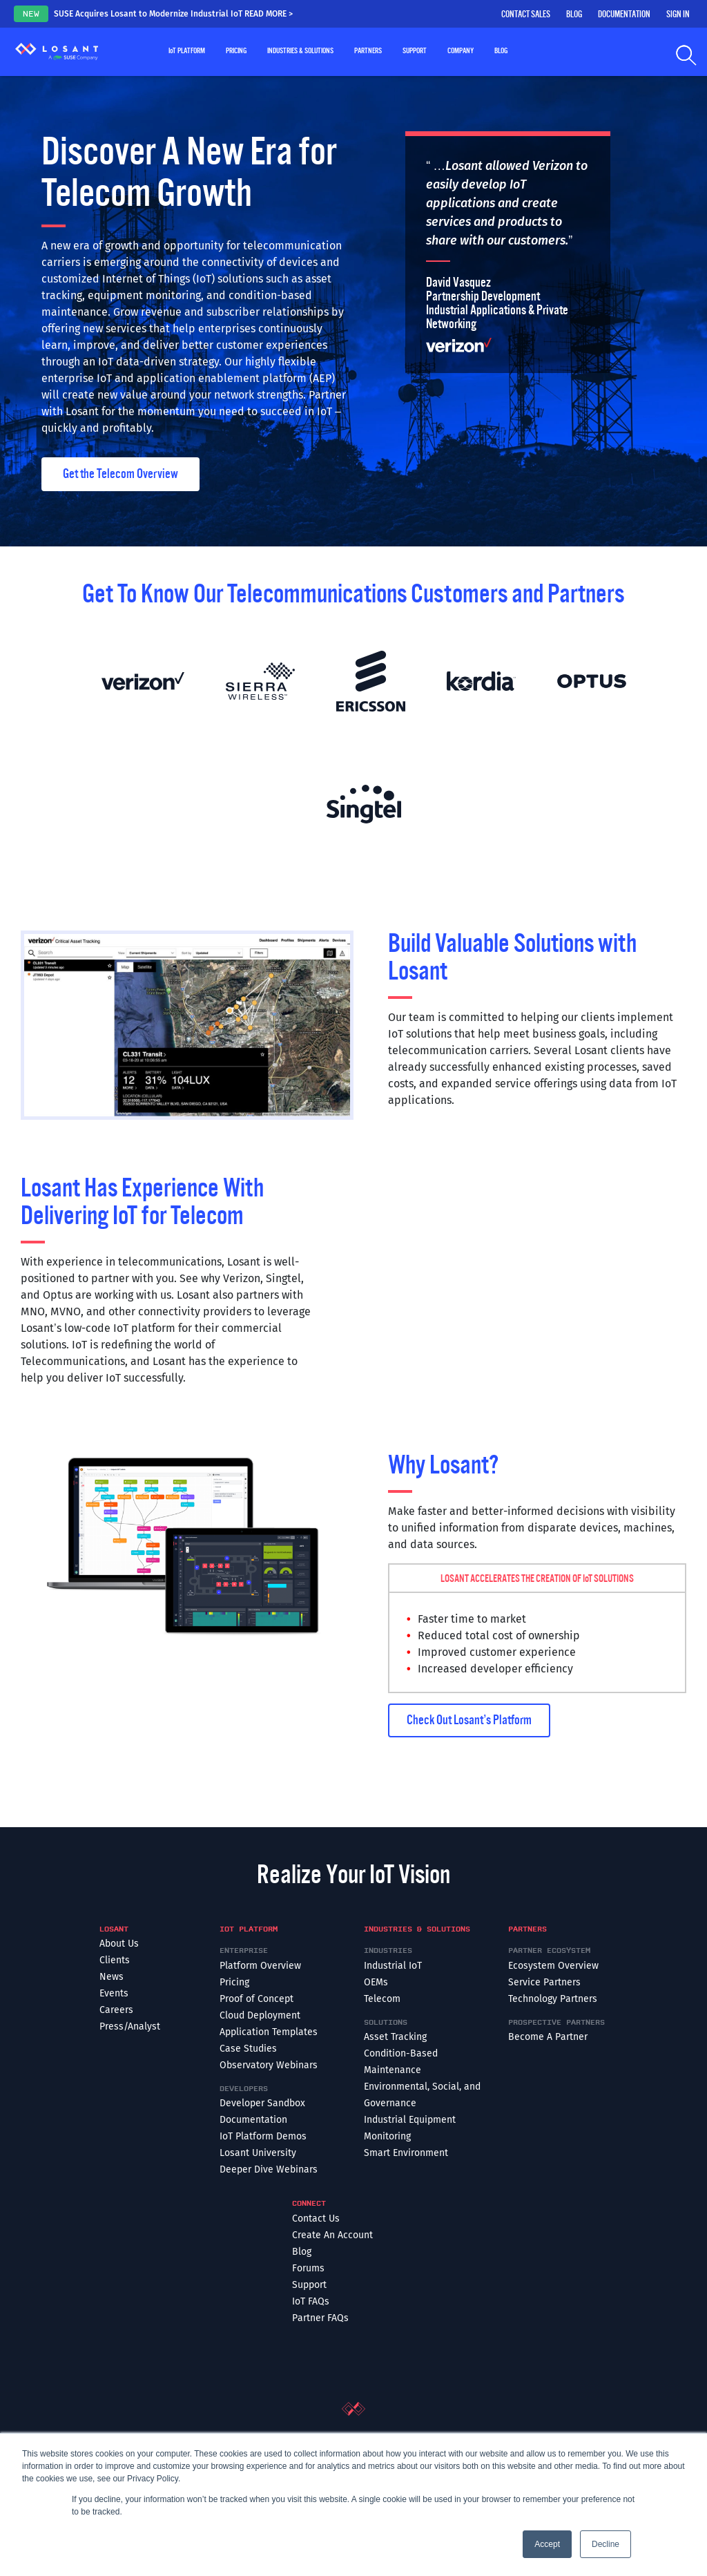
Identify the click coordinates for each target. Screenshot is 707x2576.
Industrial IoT (393, 1966)
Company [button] (460, 50)
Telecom (382, 1999)
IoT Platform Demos (263, 2136)
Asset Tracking (395, 2037)
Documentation (624, 14)
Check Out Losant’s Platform (469, 1720)
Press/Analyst (129, 2026)
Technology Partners (552, 1999)
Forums (308, 2268)
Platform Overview (260, 1966)
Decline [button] (605, 2544)
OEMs (376, 1982)
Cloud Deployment (260, 2015)
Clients (114, 1960)
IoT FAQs (310, 2301)
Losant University (258, 2153)
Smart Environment (406, 2153)
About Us (119, 1943)
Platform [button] (186, 50)
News (111, 1977)
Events (113, 1993)
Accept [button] (547, 2544)
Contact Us (316, 2218)
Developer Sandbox (262, 2103)
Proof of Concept (256, 1999)
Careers (116, 2010)
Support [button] (415, 50)
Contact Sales (525, 14)
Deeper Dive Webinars (269, 2169)
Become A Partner (548, 2037)
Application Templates (269, 2032)
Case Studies (248, 2048)
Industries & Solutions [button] (300, 50)
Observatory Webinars (269, 2065)
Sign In (678, 14)
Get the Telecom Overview (120, 473)
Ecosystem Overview (553, 1966)
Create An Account (332, 2235)
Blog (574, 14)
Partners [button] (368, 50)
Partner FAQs (320, 2318)
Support (309, 2285)
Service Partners (544, 1982)
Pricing (236, 50)
